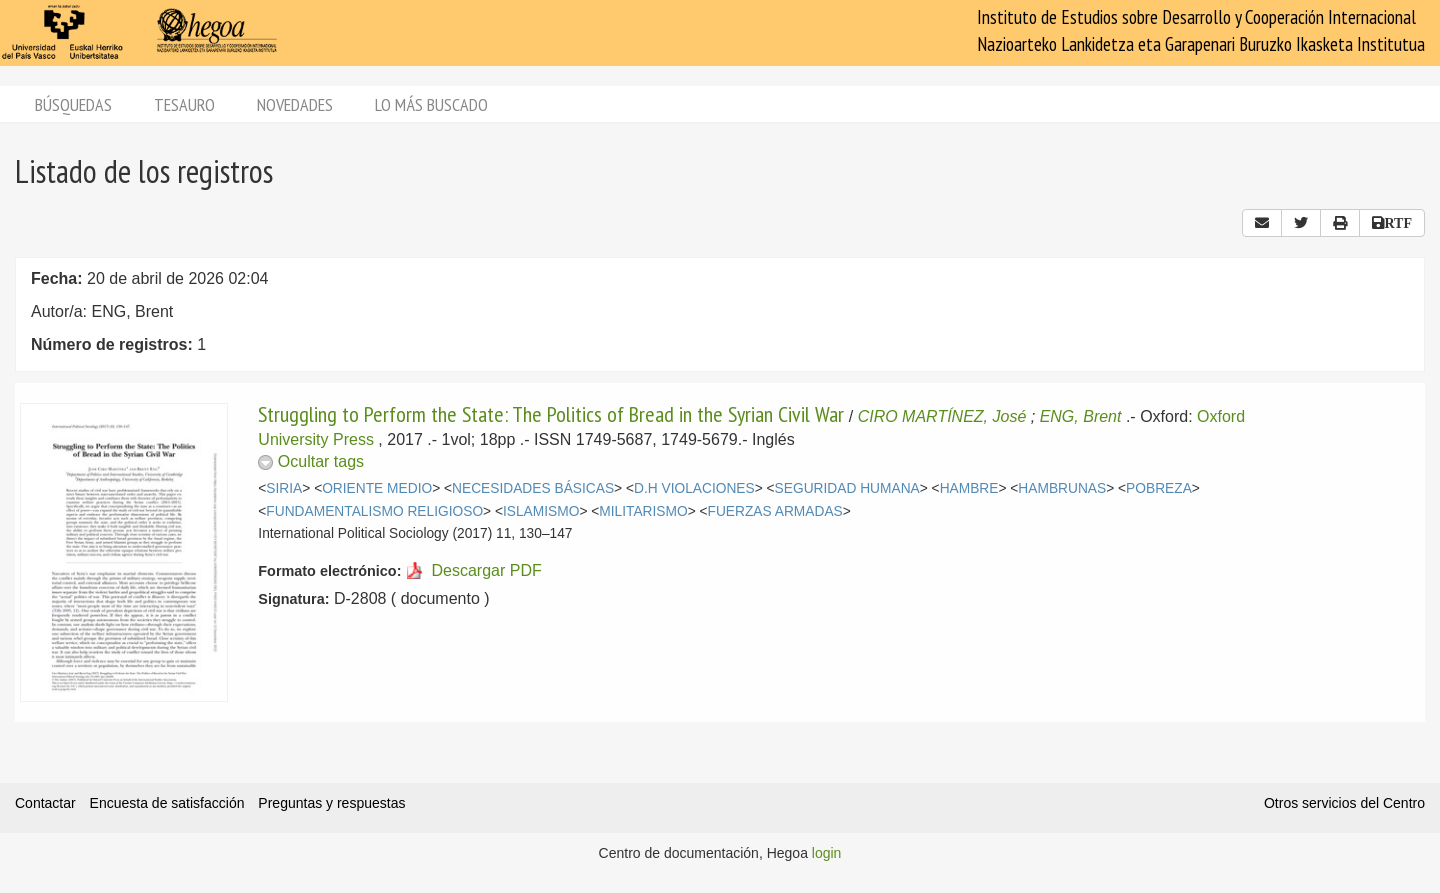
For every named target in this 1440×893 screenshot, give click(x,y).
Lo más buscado (431, 104)
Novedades (295, 104)
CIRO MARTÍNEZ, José (942, 416)
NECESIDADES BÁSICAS (533, 488)
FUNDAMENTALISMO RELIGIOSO (374, 511)
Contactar (45, 803)
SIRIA (284, 488)
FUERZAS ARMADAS (775, 511)
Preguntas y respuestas (331, 803)
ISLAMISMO (541, 511)
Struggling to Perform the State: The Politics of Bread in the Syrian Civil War (551, 414)
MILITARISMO (643, 511)
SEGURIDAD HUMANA (847, 488)
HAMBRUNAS (1062, 488)
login (827, 853)
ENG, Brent (1081, 416)
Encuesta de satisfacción (167, 803)
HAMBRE (969, 488)
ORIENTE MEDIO (377, 488)
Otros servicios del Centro (1344, 803)
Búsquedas (73, 104)
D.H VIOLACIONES (694, 488)
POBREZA (1159, 488)
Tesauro (184, 104)
